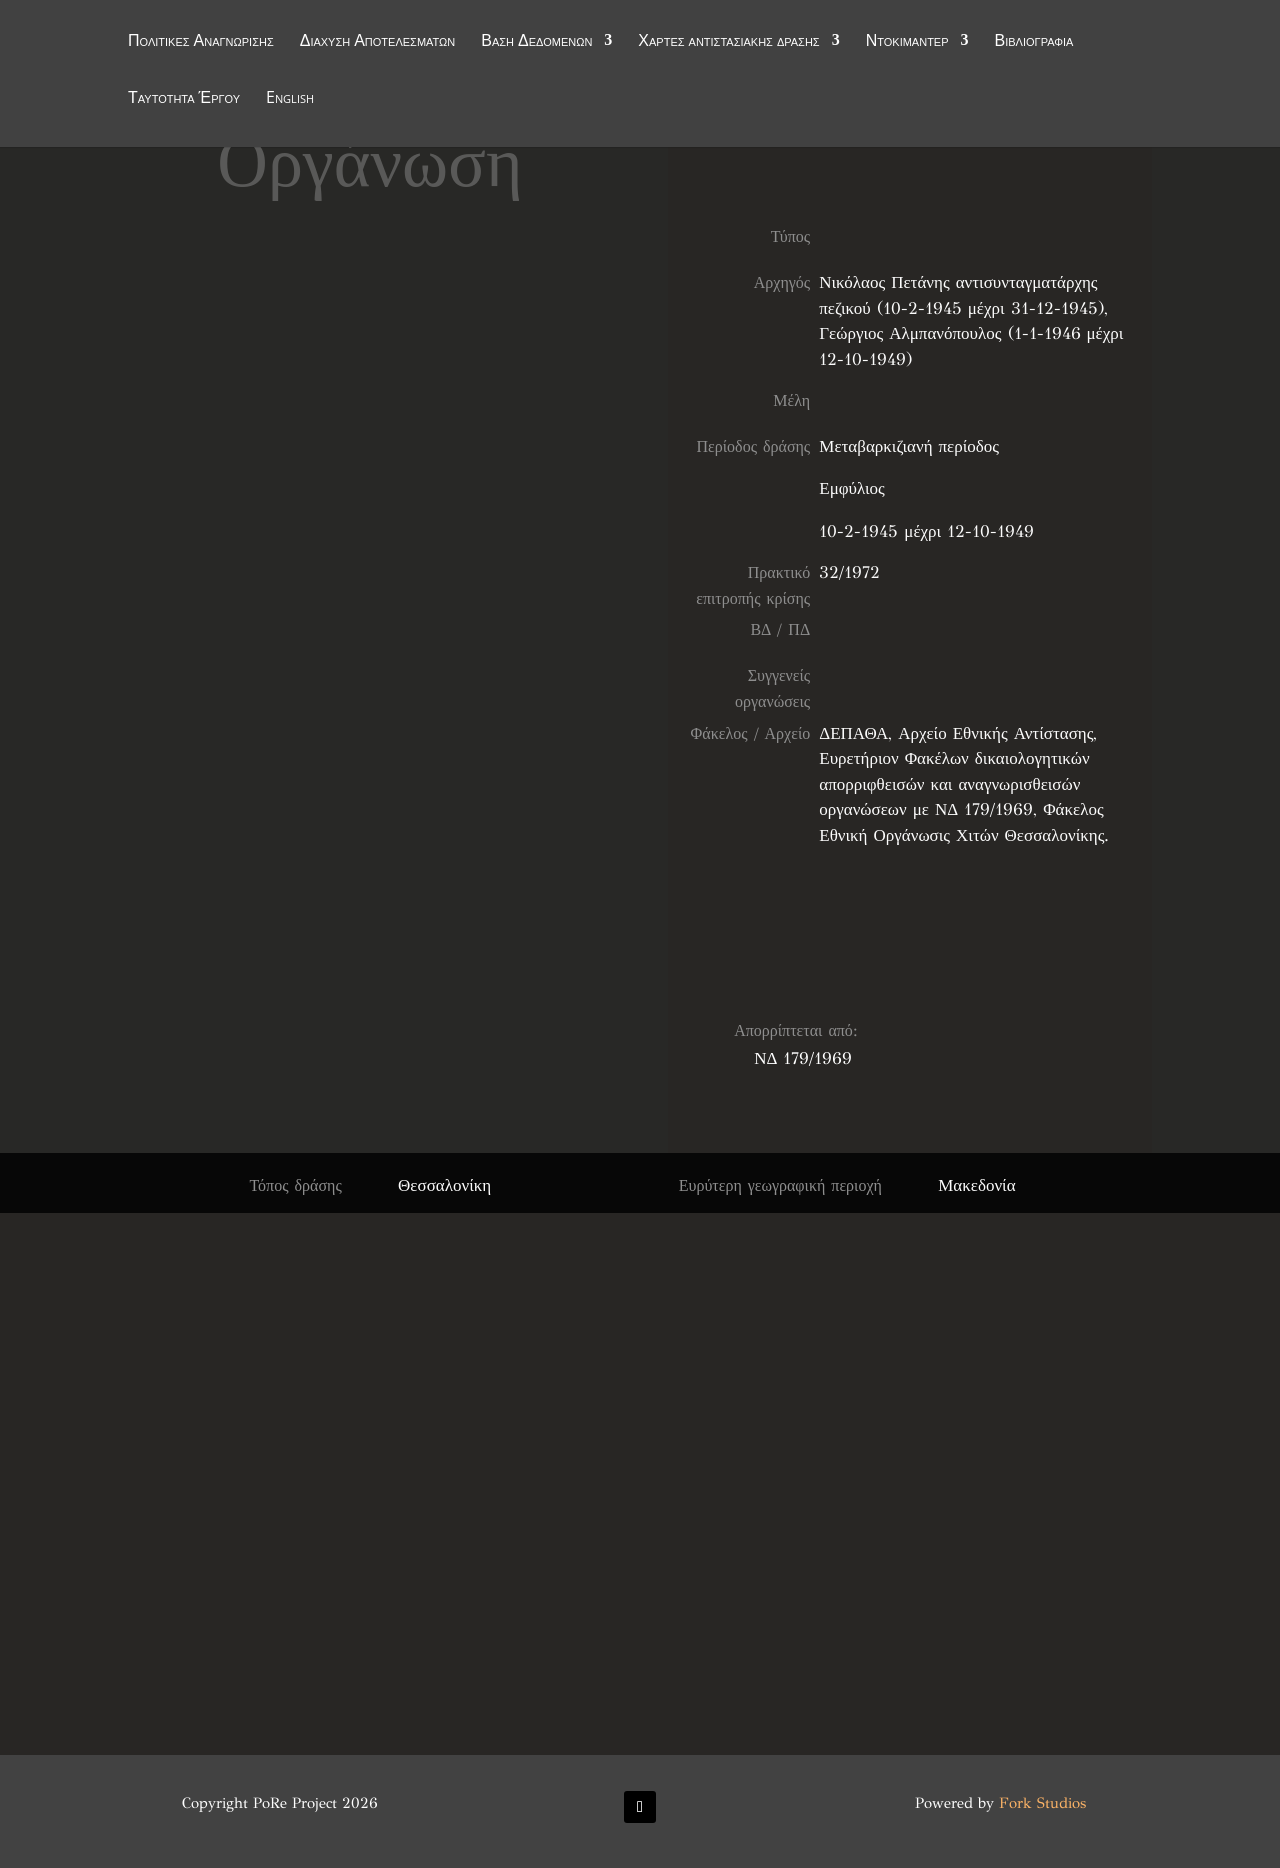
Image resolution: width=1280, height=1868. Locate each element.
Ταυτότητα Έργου (184, 99)
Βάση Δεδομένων (536, 42)
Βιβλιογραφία (1034, 42)
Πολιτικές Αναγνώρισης (201, 42)
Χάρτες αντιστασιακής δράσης (728, 42)
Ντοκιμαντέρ (907, 42)
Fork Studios (1042, 1803)
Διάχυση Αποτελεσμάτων (378, 42)
